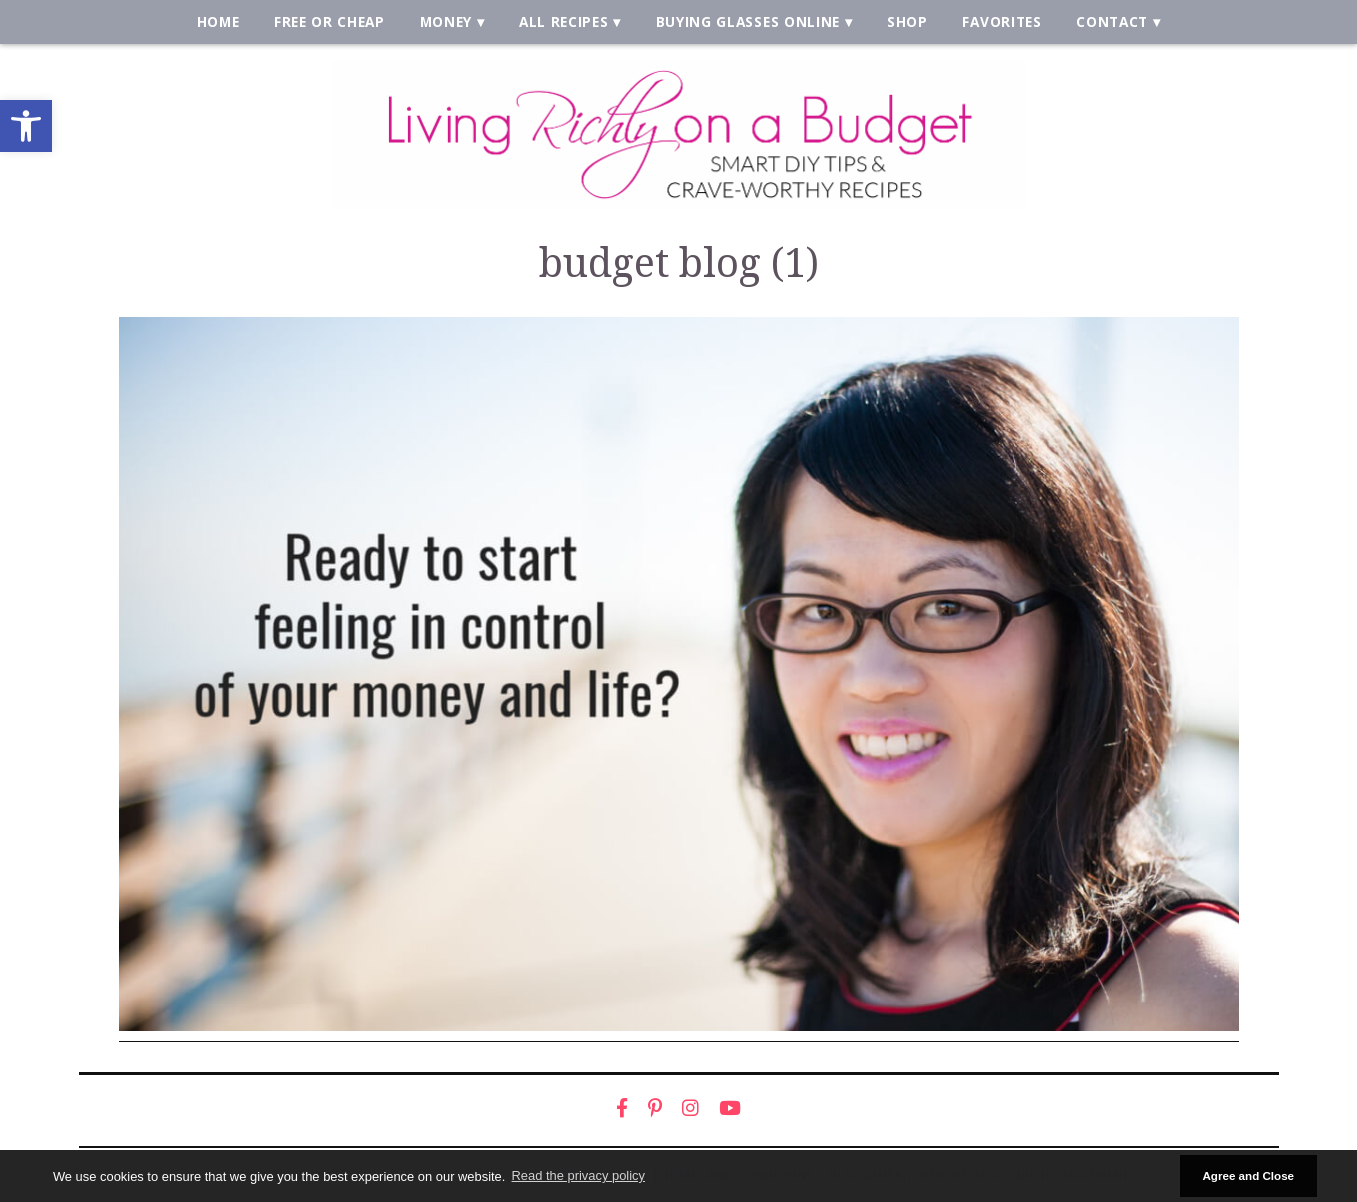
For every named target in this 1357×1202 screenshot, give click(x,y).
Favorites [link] (1001, 21)
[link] (26, 126)
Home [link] (218, 21)
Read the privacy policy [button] (578, 1175)
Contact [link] (1112, 21)
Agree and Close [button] (1248, 1175)
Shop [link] (907, 21)
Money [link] (446, 21)
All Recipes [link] (564, 21)
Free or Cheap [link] (329, 21)
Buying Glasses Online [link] (748, 21)
